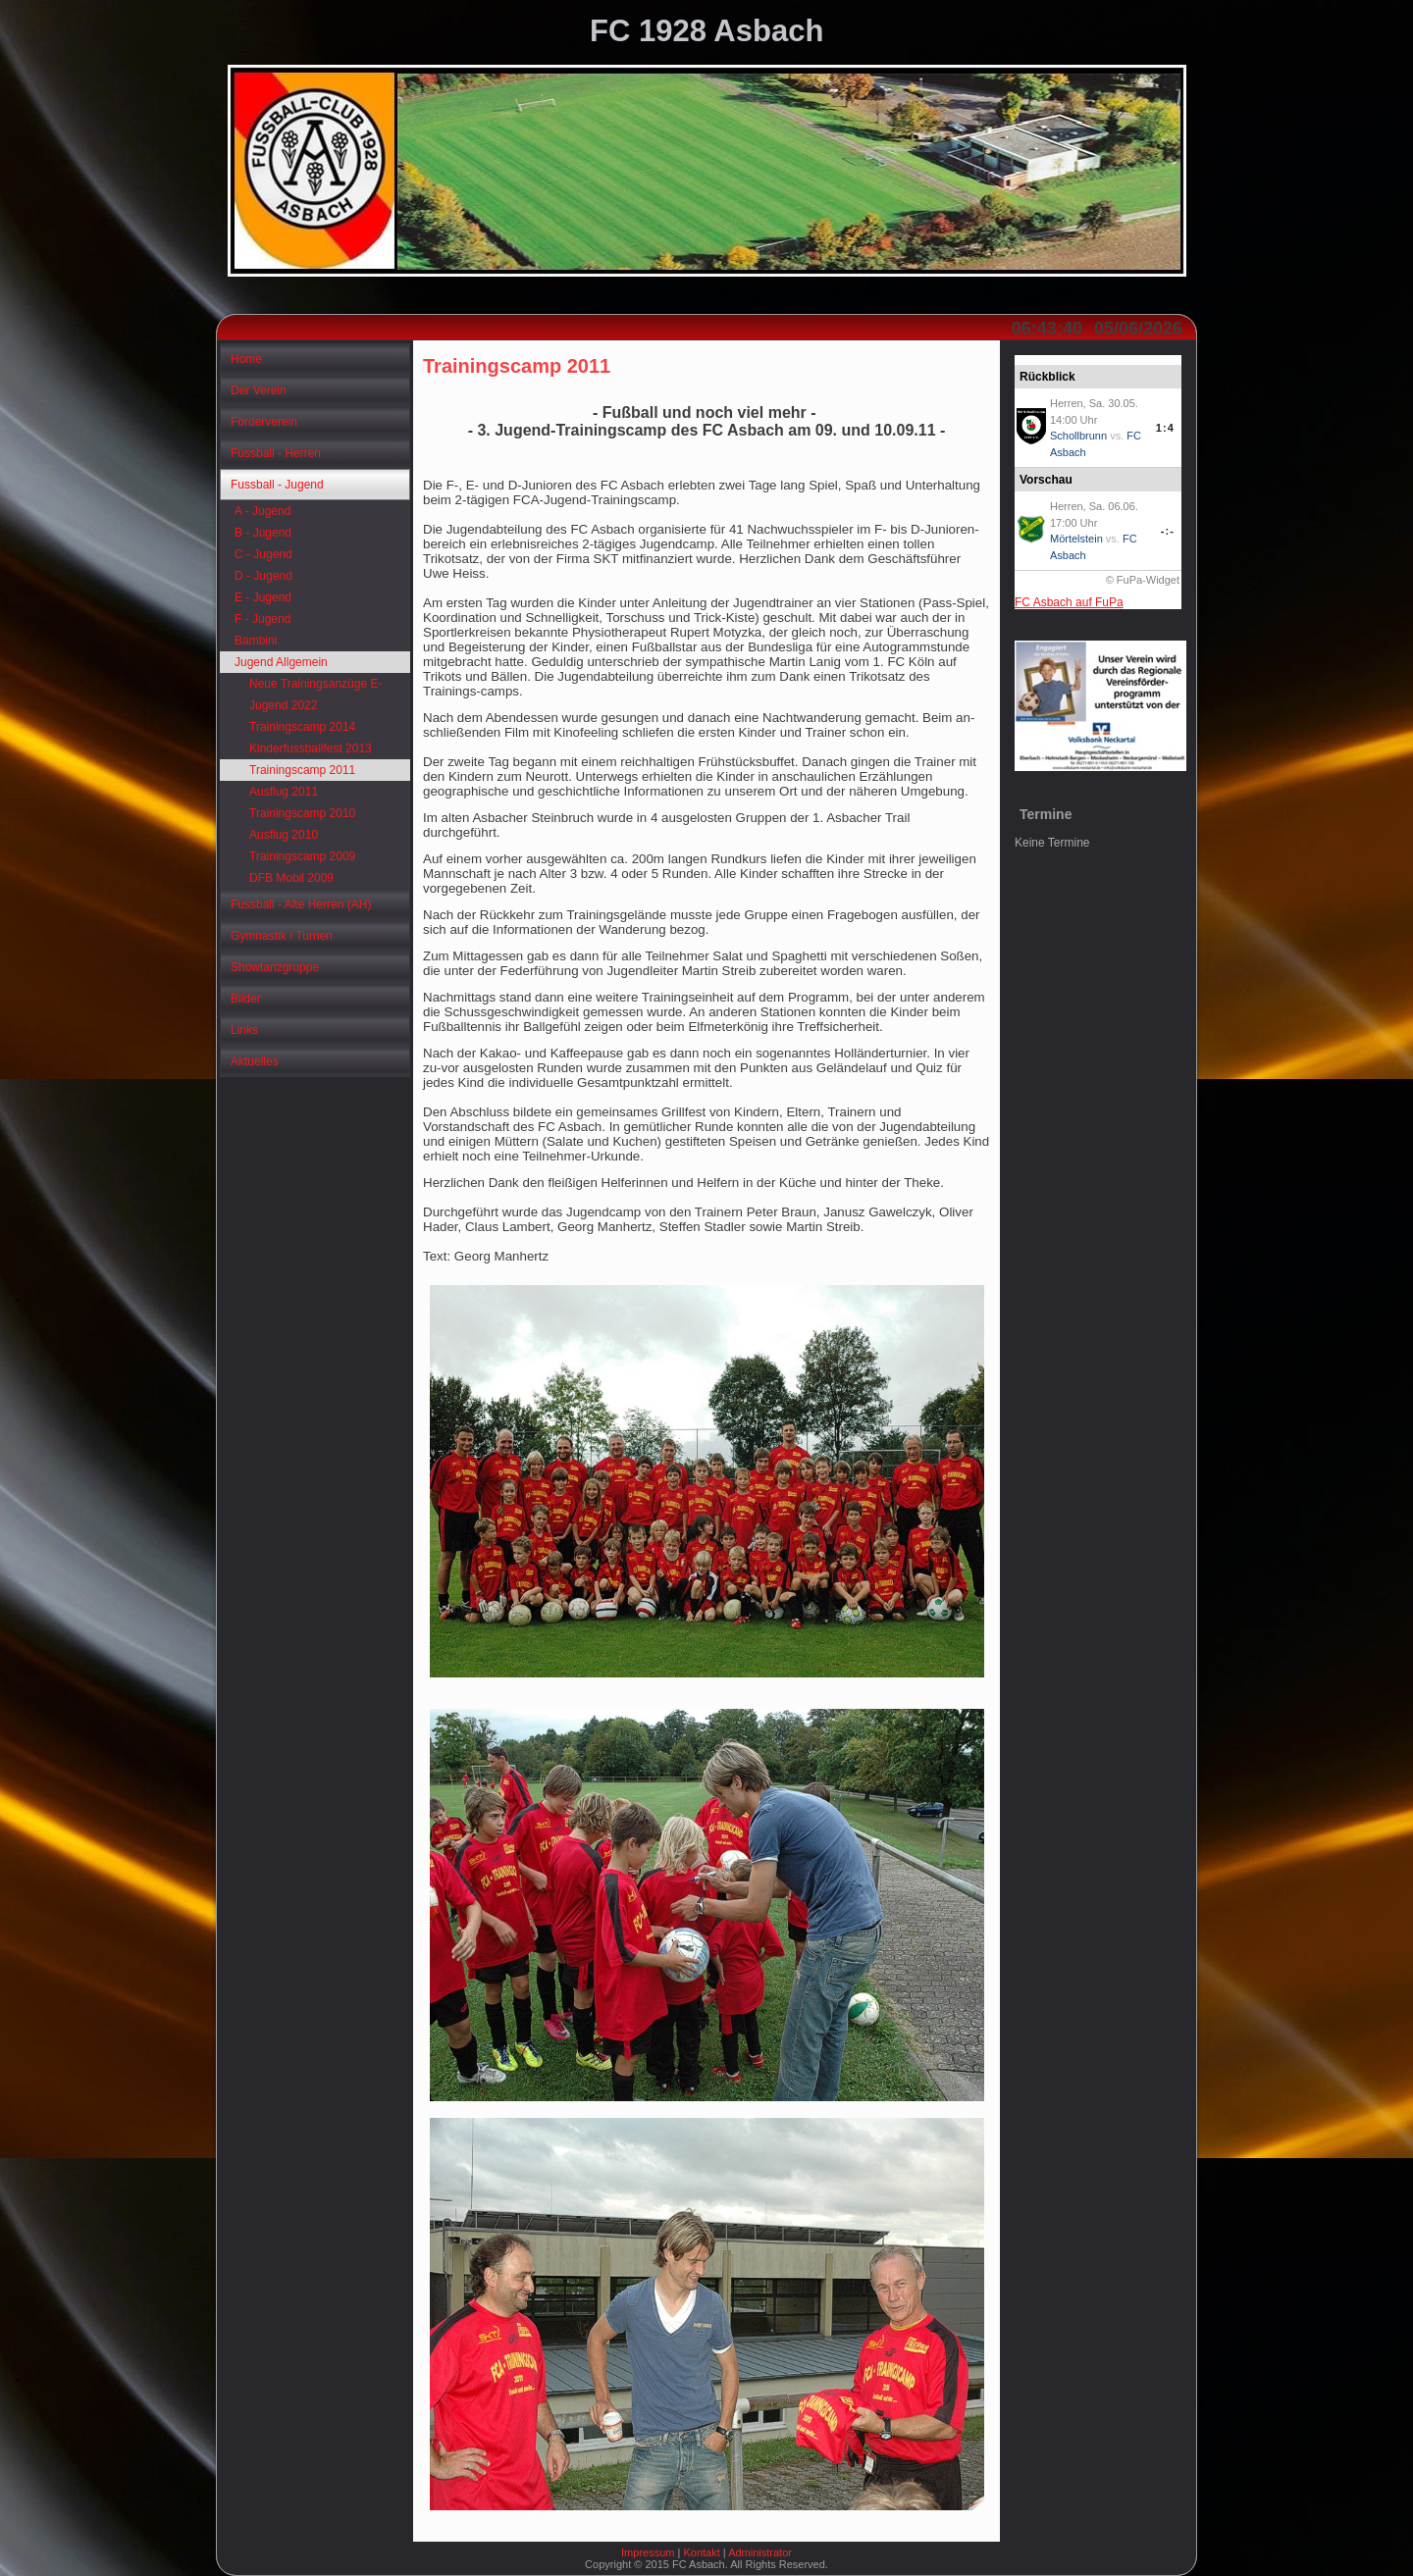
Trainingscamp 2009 (302, 856)
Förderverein (264, 422)
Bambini (256, 640)
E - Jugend (263, 597)
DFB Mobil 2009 (291, 878)
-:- (1168, 531)
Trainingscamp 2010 (302, 813)
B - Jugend (263, 533)
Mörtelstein (1076, 538)
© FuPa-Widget (1142, 580)
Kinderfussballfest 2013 (310, 748)
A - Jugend (262, 511)
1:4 (1165, 428)
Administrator (760, 2552)
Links (244, 1030)
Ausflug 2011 (283, 792)
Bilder (246, 998)
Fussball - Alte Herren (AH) (301, 904)
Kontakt (701, 2552)
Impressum (647, 2552)
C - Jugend (263, 554)
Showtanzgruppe (275, 967)
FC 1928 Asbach (706, 31)
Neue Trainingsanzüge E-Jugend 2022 (315, 694)
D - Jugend (263, 576)
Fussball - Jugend (277, 484)
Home (246, 359)
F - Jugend (262, 619)
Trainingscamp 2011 (302, 770)
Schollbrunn (1078, 435)
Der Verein (259, 390)
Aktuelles (255, 1061)
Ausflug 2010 (283, 835)
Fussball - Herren (276, 453)
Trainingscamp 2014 (302, 727)
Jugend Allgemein (281, 662)
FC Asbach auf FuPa (1069, 602)
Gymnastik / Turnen (282, 936)
